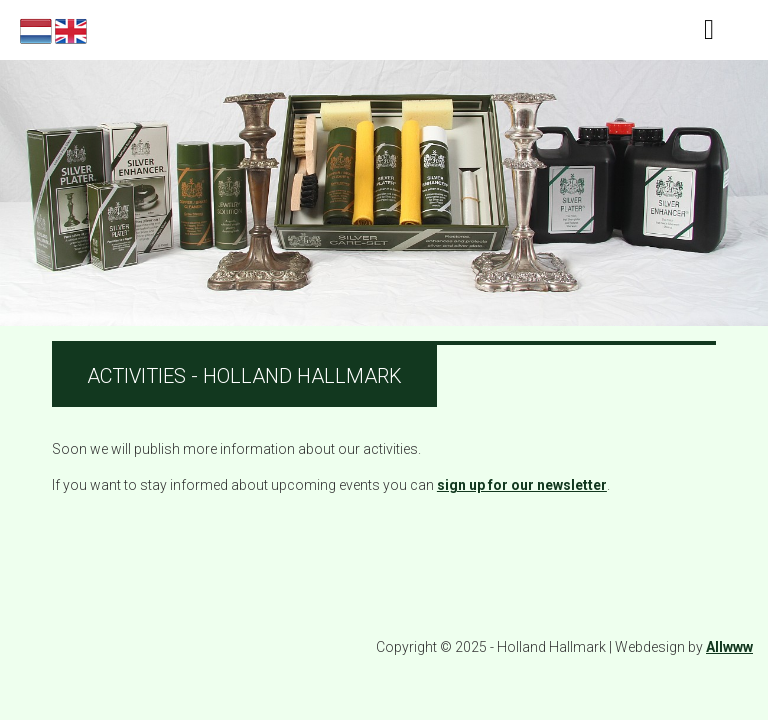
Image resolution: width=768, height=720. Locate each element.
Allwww (729, 647)
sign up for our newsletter (522, 485)
